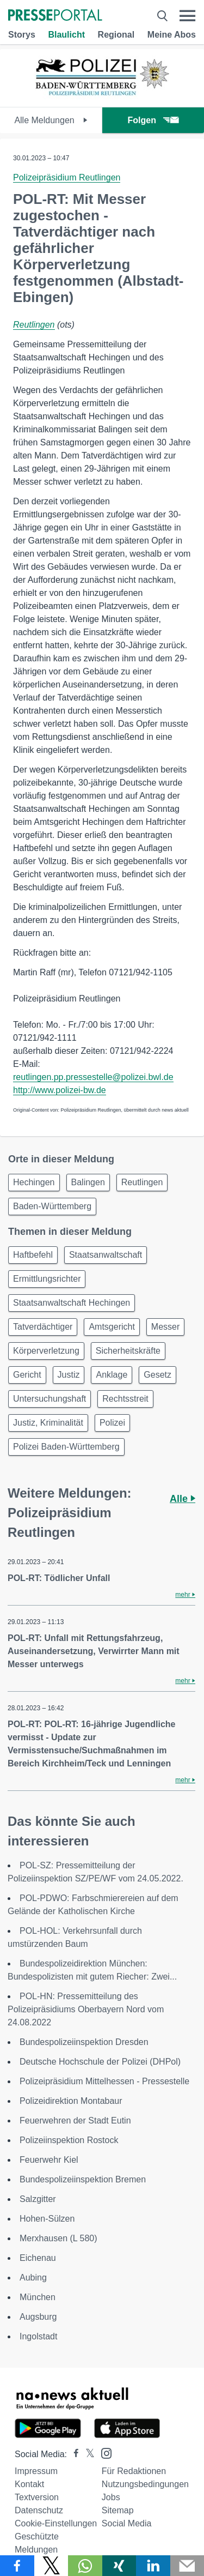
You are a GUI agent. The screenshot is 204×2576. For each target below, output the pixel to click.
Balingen (88, 1182)
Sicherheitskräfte (128, 1350)
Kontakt (29, 2484)
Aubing (33, 2277)
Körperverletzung (46, 1350)
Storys (21, 34)
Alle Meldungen (51, 120)
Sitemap (118, 2510)
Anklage (111, 1374)
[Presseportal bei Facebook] (73, 2454)
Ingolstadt (38, 2336)
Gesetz (157, 1374)
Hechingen (34, 1182)
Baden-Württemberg (52, 1206)
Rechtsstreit (125, 1398)
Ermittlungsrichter (47, 1278)
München (37, 2297)
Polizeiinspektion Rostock (69, 2140)
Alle (182, 1498)
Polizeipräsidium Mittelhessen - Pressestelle (104, 2081)
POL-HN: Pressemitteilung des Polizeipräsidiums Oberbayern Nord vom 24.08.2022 (86, 2009)
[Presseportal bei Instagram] (103, 2452)
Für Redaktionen (134, 2471)
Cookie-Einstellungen (56, 2523)
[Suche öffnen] (162, 16)
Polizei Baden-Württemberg (66, 1446)
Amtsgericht (111, 1326)
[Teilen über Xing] (119, 2565)
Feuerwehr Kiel (49, 2159)
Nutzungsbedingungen (145, 2484)
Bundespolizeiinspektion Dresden (84, 2042)
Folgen (153, 120)
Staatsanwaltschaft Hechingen (71, 1302)
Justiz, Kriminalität (48, 1422)
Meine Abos (171, 34)
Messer (165, 1326)
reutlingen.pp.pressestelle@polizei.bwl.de (93, 1077)
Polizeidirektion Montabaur (71, 2101)
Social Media (127, 2523)
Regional (116, 34)
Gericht (27, 1374)
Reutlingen (34, 324)
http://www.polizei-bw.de (59, 1090)
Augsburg (38, 2316)
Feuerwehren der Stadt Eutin (75, 2120)
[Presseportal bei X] (87, 2454)
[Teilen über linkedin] (153, 2565)
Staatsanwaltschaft (105, 1254)
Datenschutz (39, 2510)
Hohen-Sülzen (47, 2218)
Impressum (36, 2471)
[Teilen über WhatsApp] (85, 2565)
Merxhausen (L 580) (58, 2238)
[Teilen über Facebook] (17, 2565)
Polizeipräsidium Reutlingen (66, 177)
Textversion (37, 2497)
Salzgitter (38, 2199)
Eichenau (38, 2258)
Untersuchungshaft (49, 1398)
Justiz (69, 1374)
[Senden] (187, 2565)
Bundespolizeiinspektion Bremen (83, 2179)
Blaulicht (66, 34)
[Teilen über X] (51, 2565)
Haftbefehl (33, 1254)
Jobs (111, 2497)
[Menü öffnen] (187, 16)
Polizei (112, 1422)
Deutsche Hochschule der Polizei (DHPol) (100, 2061)
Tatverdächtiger (42, 1326)
